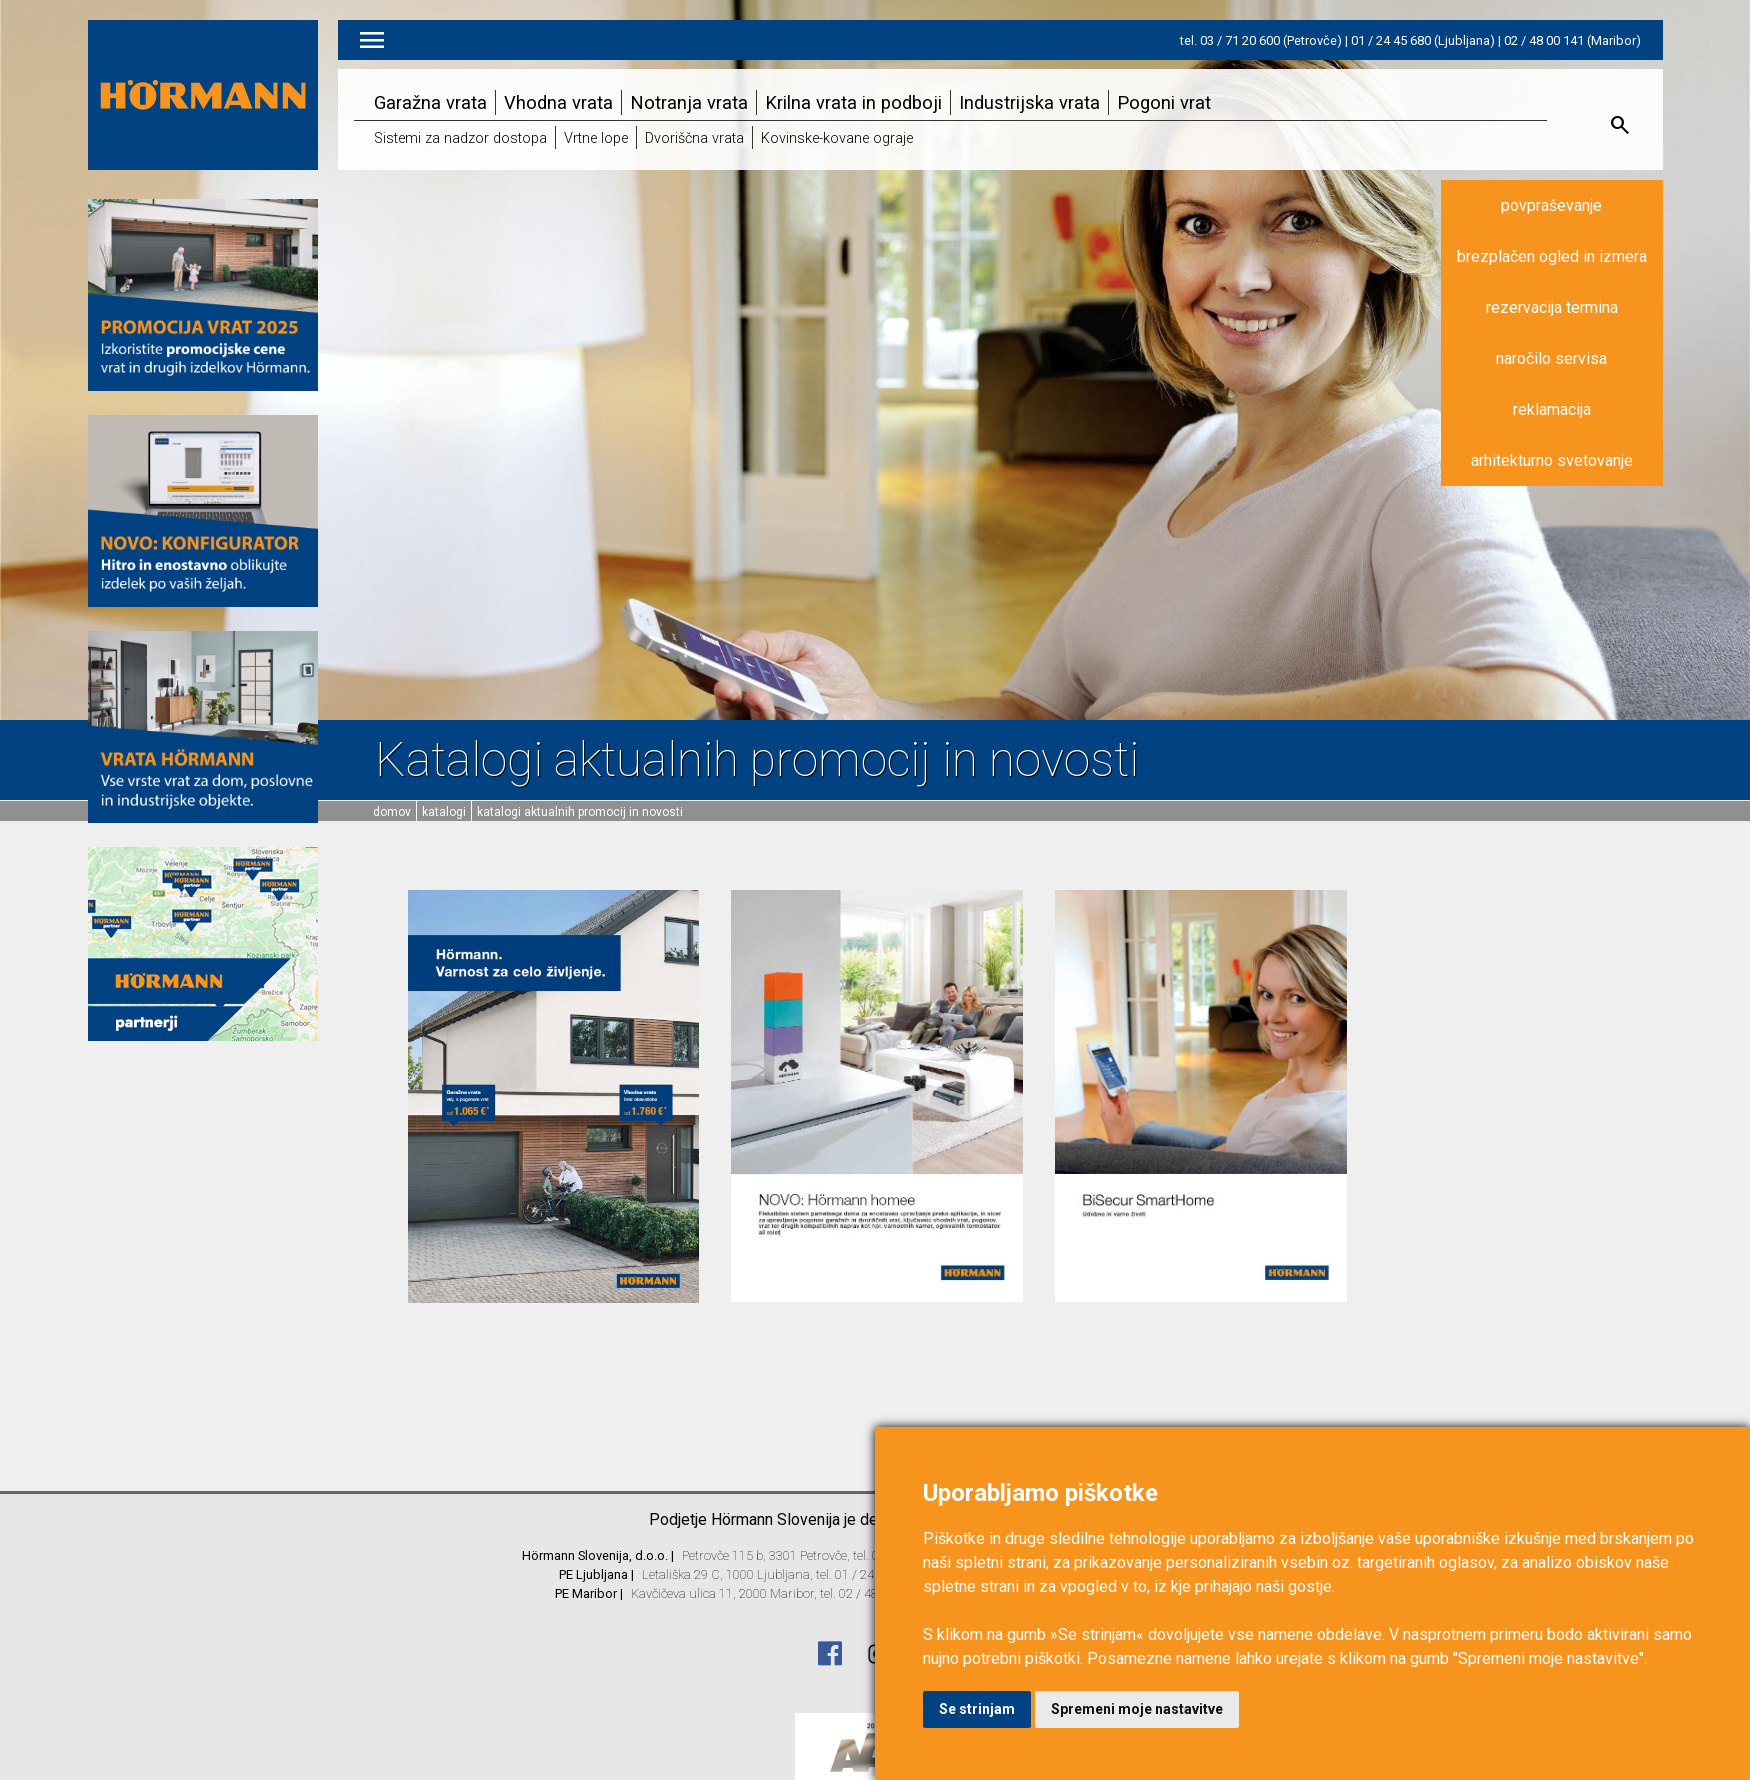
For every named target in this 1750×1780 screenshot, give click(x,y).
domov (392, 812)
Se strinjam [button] (977, 1709)
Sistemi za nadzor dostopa (460, 138)
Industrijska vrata (1029, 102)
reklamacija (1552, 409)
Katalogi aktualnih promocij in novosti (580, 812)
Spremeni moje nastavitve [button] (1137, 1709)
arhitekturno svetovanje (1552, 460)
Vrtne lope (596, 138)
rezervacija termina (1552, 307)
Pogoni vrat (1164, 102)
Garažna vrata (430, 102)
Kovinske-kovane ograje (837, 138)
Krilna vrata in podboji (853, 102)
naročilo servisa (1551, 358)
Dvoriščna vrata (694, 138)
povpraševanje (1551, 205)
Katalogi (444, 812)
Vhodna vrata (558, 102)
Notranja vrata (689, 102)
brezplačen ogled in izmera (1552, 256)
